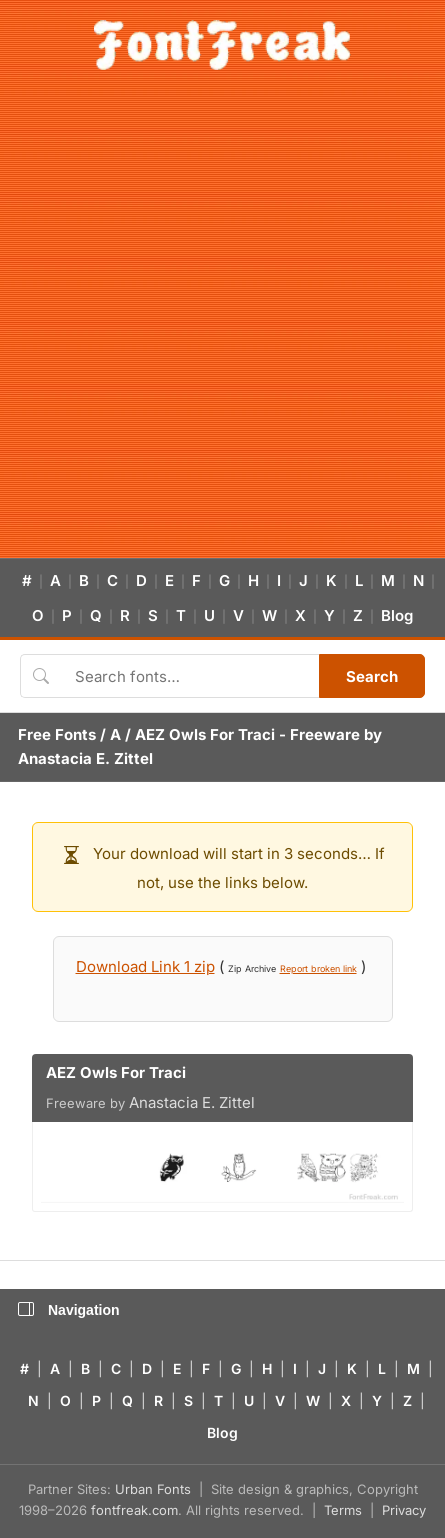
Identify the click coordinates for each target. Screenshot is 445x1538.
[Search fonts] (190, 676)
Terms (343, 1510)
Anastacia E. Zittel (85, 758)
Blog (397, 615)
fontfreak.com (134, 1510)
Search (372, 676)
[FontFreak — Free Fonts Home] (222, 45)
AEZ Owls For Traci (205, 734)
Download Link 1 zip (145, 966)
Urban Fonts (153, 1489)
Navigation (69, 1310)
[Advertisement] (222, 325)
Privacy (404, 1510)
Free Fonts (57, 734)
